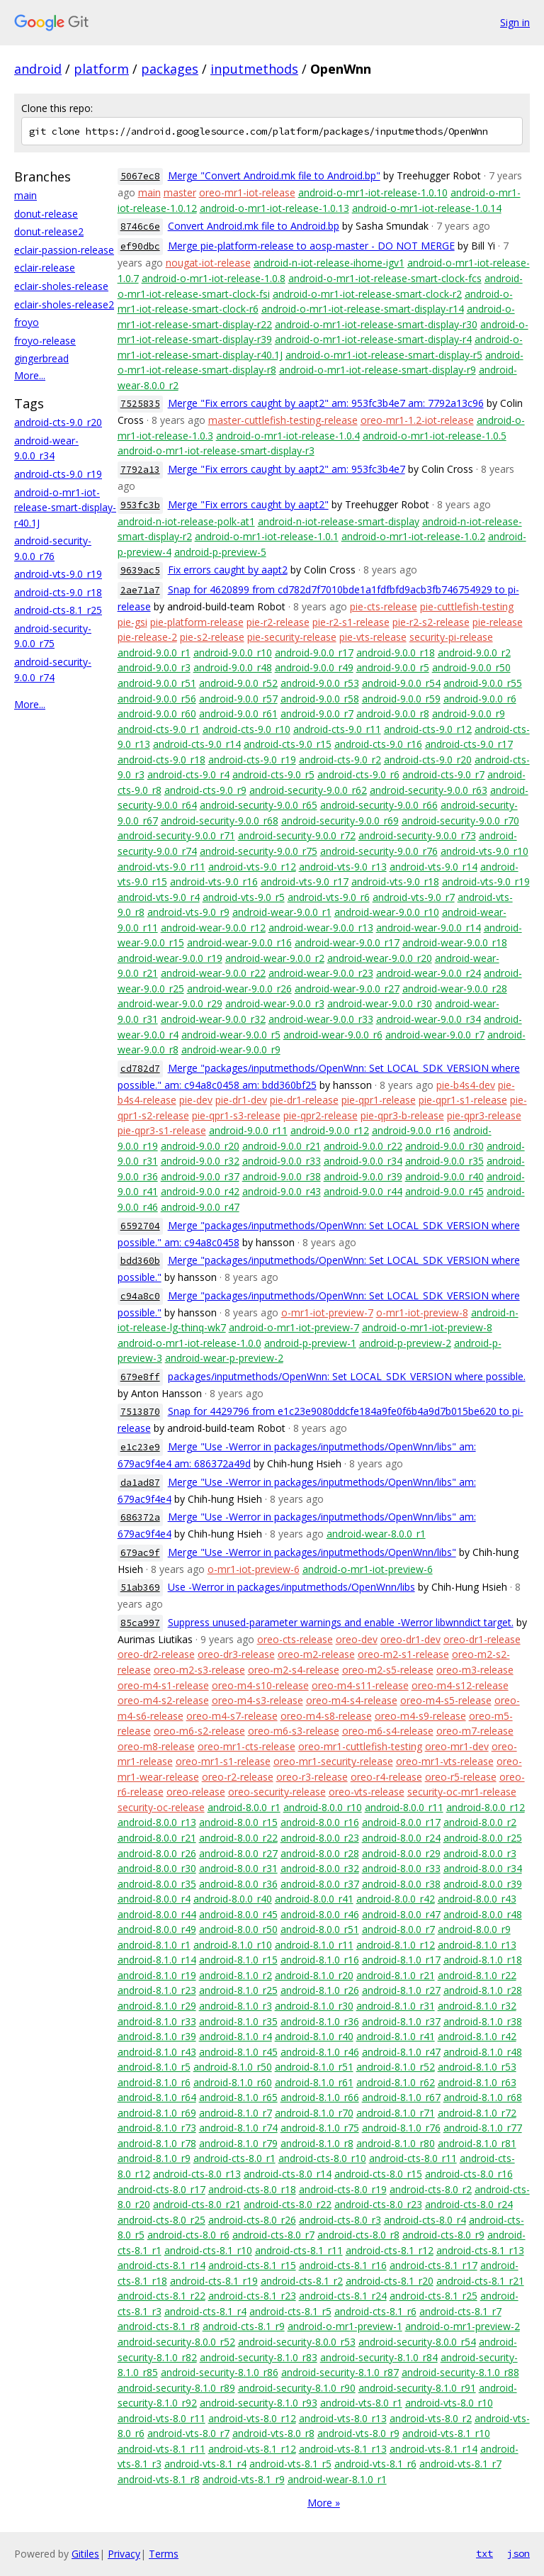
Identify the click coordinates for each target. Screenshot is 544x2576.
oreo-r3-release (312, 1776)
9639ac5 (140, 570)
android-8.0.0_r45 (238, 1914)
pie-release (497, 622)
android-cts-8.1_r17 (433, 2265)
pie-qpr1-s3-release (236, 1115)
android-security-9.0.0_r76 (379, 851)
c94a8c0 (140, 1296)
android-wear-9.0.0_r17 (347, 942)
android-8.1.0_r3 (235, 2005)
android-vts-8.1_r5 (290, 2463)
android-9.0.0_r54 (401, 683)
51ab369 (140, 1587)
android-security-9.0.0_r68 (219, 820)
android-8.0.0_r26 (157, 1853)
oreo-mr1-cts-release (246, 1746)
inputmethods (254, 68)
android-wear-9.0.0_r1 (282, 912)
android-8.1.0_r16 (319, 1959)
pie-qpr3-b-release (402, 1115)
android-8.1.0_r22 (477, 1975)
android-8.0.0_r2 (479, 1822)
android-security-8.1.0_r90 (297, 2388)
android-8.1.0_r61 (314, 2082)
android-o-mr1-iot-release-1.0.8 (213, 278)
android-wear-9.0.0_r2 (274, 958)
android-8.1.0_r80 (395, 2143)
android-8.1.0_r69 (157, 2112)
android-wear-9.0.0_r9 (230, 1049)
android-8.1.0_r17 (401, 1959)
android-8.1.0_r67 (401, 2097)
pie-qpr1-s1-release (463, 1100)
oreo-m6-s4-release (388, 1730)
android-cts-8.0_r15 (378, 2173)
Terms (163, 2553)
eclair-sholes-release (61, 286)
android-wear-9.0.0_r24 (428, 973)
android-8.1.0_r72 (477, 2112)
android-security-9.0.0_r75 (258, 851)
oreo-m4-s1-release (163, 1685)
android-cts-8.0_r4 (425, 2220)
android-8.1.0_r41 (395, 2036)
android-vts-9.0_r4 (159, 897)
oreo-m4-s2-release (163, 1700)
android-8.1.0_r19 (157, 1975)
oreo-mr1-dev (457, 1746)
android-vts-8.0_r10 (449, 2402)
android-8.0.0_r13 (157, 1822)
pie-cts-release (383, 606)
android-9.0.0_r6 (479, 698)
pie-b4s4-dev (465, 1085)
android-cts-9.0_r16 (378, 744)
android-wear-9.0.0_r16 (239, 942)
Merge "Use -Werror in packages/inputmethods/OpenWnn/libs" (312, 1552)
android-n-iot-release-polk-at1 (186, 521)
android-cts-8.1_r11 (299, 2250)
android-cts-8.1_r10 (208, 2250)
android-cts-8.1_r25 (58, 610)
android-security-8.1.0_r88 (460, 2372)
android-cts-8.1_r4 (205, 2311)
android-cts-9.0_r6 (358, 774)
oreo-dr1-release (482, 1639)
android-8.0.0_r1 (244, 1807)
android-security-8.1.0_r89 (176, 2388)
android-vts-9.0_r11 (161, 866)
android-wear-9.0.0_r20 (379, 958)
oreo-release (195, 1791)
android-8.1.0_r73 (157, 2127)
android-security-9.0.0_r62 (308, 790)
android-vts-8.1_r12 (252, 2448)
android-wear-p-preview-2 (224, 1358)
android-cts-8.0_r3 (340, 2220)
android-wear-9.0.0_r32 (213, 1019)
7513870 (140, 1412)
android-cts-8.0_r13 (197, 2173)
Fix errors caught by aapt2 (228, 569)
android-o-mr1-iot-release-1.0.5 (434, 435)
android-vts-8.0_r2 (431, 2418)
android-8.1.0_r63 (477, 2082)
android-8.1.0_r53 (477, 2066)
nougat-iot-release (208, 262)
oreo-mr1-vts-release (445, 1761)
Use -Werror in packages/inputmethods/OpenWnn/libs (291, 1587)
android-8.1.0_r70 (314, 2112)
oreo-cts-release (295, 1639)
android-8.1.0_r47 (401, 2052)
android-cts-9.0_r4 (188, 774)
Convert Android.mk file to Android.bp (253, 226)
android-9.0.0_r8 (392, 713)
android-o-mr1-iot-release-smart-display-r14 (362, 308)
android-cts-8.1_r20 (390, 2280)
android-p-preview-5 (220, 552)
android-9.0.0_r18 (395, 652)
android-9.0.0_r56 (157, 698)
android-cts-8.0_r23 (378, 2204)
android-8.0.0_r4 (154, 1898)
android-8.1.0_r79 (238, 2143)
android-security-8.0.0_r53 (297, 2341)
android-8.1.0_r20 (314, 1975)
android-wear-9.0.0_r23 (320, 973)
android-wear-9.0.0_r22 (213, 973)
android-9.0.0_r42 (200, 1191)
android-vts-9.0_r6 (329, 897)
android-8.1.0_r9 (154, 2158)
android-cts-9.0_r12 (428, 729)
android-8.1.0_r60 (232, 2082)
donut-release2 (49, 231)
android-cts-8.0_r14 (288, 2173)
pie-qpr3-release (484, 1115)
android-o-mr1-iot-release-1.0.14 (427, 208)
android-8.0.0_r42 (395, 1898)
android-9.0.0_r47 (200, 1207)
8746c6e (140, 226)
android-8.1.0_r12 (395, 1944)
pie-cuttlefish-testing (467, 606)
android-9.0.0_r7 (316, 713)
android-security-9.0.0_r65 (258, 805)
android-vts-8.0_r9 (358, 2433)
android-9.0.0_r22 (363, 1146)
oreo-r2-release (237, 1776)
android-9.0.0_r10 (232, 652)
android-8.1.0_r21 (395, 1975)
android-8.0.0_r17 (401, 1822)
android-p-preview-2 (405, 1343)
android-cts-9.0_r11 (337, 729)
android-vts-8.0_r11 (161, 2418)
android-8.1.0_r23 (157, 1990)
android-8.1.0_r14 (157, 1959)
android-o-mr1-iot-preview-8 (427, 1327)
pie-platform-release (197, 622)
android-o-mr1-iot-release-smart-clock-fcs (385, 278)
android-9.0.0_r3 (154, 667)
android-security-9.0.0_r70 (460, 820)
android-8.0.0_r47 (401, 1914)
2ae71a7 (140, 590)
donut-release (46, 213)
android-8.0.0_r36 (238, 1884)
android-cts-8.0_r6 (188, 2234)
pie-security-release (291, 637)
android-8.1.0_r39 (157, 2036)
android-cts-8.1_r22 (161, 2295)
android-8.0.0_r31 (238, 1868)
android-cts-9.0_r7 (443, 774)
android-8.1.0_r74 (238, 2127)
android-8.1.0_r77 (482, 2127)
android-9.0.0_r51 (157, 683)
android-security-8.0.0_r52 (176, 2341)
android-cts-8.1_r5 (290, 2311)
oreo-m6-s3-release (293, 1730)
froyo (26, 322)
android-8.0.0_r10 (322, 1807)
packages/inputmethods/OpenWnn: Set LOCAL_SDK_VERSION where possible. (347, 1376)
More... (29, 375)
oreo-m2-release (316, 1654)
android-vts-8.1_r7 (460, 2463)
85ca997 (140, 1623)
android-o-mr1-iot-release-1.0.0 (189, 1343)
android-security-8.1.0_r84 (379, 2357)
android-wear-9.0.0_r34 (428, 1019)
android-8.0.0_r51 (319, 1929)
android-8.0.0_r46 (319, 1914)
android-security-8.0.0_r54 (417, 2341)
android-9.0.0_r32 (200, 1160)
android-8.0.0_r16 (319, 1822)
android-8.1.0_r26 (319, 1990)
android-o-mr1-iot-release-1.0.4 (288, 435)
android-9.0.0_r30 (444, 1146)
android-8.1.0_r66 (319, 2097)
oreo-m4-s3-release (257, 1700)
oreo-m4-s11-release (360, 1685)
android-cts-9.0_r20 (58, 422)
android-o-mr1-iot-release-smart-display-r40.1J (65, 508)
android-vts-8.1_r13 (343, 2448)
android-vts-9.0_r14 (433, 866)
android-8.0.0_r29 (401, 1853)
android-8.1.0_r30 (314, 2005)
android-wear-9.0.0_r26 (239, 988)
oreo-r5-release (461, 1776)
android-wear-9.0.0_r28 (454, 988)
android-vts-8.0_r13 (343, 2418)
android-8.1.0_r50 (232, 2066)
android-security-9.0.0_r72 (297, 835)
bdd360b (140, 1261)
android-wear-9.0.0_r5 (230, 1034)
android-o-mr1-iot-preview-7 (294, 1327)
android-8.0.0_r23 (319, 1837)
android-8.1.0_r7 (235, 2112)
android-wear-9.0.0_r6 (332, 1034)
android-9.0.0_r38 (281, 1176)
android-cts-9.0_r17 (469, 744)
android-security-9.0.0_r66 (379, 805)
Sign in (515, 22)
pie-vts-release (373, 637)
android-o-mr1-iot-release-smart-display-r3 (216, 450)
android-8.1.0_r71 (395, 2112)
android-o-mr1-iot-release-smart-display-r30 (376, 324)
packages (169, 68)
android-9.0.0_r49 (314, 667)
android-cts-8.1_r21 (480, 2280)
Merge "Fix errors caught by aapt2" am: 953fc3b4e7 (286, 469)
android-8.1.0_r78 (157, 2143)
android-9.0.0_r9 (468, 713)
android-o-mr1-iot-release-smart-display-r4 (373, 339)
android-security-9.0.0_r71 (176, 835)
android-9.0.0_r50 (471, 667)
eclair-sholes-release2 (64, 304)
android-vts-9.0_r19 (58, 574)
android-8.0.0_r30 (157, 1868)
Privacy (124, 2553)
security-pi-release (451, 637)
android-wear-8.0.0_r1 (376, 1533)
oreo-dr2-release (156, 1654)
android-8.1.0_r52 (395, 2066)
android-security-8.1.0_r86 (219, 2372)
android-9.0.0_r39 (363, 1176)
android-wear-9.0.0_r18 (454, 942)
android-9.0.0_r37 (200, 1176)
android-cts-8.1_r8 (159, 2326)
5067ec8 (140, 176)
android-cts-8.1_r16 (343, 2265)
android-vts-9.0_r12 (252, 866)
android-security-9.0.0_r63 (428, 790)
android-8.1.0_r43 (157, 2052)
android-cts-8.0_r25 (161, 2220)
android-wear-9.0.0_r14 (428, 927)
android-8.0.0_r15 (238, 1822)
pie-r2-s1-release (351, 622)
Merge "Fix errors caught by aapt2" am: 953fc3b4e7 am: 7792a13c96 (326, 403)
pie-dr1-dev (241, 1100)
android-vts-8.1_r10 (446, 2433)
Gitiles (85, 2553)
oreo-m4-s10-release (260, 1685)
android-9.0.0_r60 (157, 713)
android (38, 68)
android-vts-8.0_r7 (188, 2433)
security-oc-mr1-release (461, 1791)
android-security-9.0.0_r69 (340, 820)
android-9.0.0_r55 (482, 683)
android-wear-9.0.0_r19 (170, 958)
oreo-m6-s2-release (199, 1730)
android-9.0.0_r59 (401, 698)
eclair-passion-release (64, 250)
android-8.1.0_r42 (477, 2036)
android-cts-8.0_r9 (443, 2234)
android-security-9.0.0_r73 (417, 835)
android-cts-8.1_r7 (460, 2311)
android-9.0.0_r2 (474, 652)
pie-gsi (132, 622)
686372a (140, 1517)
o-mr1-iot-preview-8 (422, 1312)
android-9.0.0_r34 (363, 1160)
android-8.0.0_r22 (238, 1837)
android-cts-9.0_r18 (58, 592)
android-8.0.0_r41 (314, 1898)
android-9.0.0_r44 (363, 1191)
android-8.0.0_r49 (157, 1929)
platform (101, 68)
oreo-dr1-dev (410, 1639)
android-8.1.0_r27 (401, 1990)
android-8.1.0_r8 (316, 2143)
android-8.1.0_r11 (314, 1944)
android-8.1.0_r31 (395, 2005)
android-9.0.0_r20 (200, 1146)
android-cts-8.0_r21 (197, 2204)
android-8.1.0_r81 (477, 2143)
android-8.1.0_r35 (238, 2021)
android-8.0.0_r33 (401, 1868)
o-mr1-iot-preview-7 (327, 1312)
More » (323, 2502)
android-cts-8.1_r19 (214, 2280)
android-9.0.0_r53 (319, 683)
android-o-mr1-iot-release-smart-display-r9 (377, 369)
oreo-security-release (277, 1791)
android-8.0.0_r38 (401, 1884)
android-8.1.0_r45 (238, 2052)
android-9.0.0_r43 (281, 1191)
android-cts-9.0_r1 (159, 729)
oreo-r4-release (386, 1776)
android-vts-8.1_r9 (244, 2479)
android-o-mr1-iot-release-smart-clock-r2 (367, 294)
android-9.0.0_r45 (444, 1191)
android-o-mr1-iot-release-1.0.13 (274, 208)
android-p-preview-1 (310, 1343)
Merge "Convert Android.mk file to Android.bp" (274, 175)
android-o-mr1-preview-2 (462, 2326)
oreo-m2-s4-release (293, 1669)
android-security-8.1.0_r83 (258, 2357)
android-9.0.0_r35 (444, 1160)
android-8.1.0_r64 (157, 2097)
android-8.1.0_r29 (157, 2005)
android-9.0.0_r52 (238, 683)
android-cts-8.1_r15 (252, 2265)
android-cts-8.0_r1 (234, 2158)
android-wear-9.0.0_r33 (320, 1019)
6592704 (140, 1226)
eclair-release (44, 267)
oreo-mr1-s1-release (223, 1761)
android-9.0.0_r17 (314, 652)
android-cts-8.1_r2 (302, 2280)
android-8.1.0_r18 (482, 1959)
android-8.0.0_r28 (319, 1853)
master (180, 192)
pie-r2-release (278, 622)
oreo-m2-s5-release (388, 1669)
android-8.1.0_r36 (319, 2021)
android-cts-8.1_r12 (390, 2250)
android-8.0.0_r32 (319, 1868)
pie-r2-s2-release (431, 622)
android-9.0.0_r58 (319, 698)
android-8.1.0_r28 (482, 1990)
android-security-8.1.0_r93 (258, 2402)
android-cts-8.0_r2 (431, 2189)
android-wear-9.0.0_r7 (434, 1034)
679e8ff (140, 1377)
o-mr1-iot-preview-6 (254, 1569)
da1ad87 (140, 1483)
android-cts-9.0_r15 (288, 744)
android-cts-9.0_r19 (58, 474)
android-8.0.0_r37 (319, 1884)
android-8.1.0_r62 (395, 2082)
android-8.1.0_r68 (482, 2097)
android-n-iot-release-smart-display (338, 521)
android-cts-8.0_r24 (469, 2204)
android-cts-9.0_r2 (340, 759)
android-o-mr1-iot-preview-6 (367, 1569)
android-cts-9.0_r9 (205, 790)
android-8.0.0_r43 (477, 1898)
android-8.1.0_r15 (238, 1959)
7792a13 (140, 470)
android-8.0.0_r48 (482, 1914)
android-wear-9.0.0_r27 (347, 988)
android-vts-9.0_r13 (343, 866)
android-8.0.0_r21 (157, 1837)
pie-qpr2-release (320, 1115)
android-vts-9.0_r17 (304, 881)
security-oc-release (161, 1807)
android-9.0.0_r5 (392, 667)
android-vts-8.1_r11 (161, 2448)
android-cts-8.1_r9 (244, 2326)
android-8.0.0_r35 (157, 1884)
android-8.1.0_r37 (401, 2021)
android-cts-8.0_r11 (413, 2158)
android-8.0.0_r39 (482, 1884)
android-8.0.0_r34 (482, 1868)
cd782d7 (140, 1069)
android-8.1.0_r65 (238, 2097)
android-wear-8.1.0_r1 (337, 2479)
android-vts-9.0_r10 (484, 851)
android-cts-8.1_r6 (375, 2311)
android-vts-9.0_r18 (395, 881)
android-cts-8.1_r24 (343, 2295)
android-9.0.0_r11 (248, 1130)
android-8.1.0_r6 (154, 2082)
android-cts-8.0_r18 (252, 2189)
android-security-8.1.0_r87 (340, 2372)
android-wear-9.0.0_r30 (379, 1003)
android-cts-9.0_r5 (273, 774)
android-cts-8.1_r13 (480, 2250)
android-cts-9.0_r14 (197, 744)
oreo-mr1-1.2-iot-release (417, 420)
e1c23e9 (140, 1447)
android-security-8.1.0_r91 (417, 2388)
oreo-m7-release (475, 1730)
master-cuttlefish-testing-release (283, 420)
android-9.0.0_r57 (238, 698)
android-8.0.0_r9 (474, 1929)
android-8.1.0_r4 (235, 2036)
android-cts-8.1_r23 (252, 2295)
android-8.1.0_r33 (157, 2021)
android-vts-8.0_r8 (273, 2433)
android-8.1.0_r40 (314, 2036)
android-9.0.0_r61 (238, 713)
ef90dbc (140, 246)
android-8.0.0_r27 (238, 1853)
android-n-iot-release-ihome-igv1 (329, 262)
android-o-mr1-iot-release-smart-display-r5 (383, 355)
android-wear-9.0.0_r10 (386, 912)
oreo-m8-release (156, 1746)
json (518, 2553)
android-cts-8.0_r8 (358, 2234)
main (25, 195)
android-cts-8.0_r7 (273, 2234)
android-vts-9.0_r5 (244, 897)
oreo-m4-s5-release (446, 1700)
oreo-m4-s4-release (351, 1700)
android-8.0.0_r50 (238, 1929)
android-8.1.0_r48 (482, 2052)
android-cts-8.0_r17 (161, 2189)
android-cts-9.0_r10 (246, 729)
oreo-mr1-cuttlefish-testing (360, 1746)
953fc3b (140, 505)
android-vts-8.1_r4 (205, 2463)
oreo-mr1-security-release (333, 1761)
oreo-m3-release (475, 1669)
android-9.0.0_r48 (232, 667)
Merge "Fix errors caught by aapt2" (248, 504)
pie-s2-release (212, 637)
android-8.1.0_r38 (482, 2021)
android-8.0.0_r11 (404, 1807)
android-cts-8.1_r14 (161, 2265)
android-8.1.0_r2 (235, 1975)
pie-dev (195, 1100)
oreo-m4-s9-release (420, 1716)
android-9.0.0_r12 (329, 1130)
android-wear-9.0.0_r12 (213, 927)
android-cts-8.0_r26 (252, 2220)
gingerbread (41, 358)
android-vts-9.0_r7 (414, 897)
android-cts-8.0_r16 (469, 2173)
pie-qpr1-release (378, 1100)
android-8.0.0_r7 (398, 1929)
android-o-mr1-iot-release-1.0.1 (267, 536)
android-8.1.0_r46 (319, 2052)
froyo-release (45, 340)
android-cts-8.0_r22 (288, 2204)
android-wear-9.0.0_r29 (170, 1003)
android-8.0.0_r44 (157, 1914)
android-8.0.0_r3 (479, 1853)
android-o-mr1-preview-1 (345, 2326)
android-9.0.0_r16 (411, 1130)
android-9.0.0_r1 (154, 652)
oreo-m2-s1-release (403, 1654)
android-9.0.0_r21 (281, 1146)
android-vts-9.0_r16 (214, 881)
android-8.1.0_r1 (154, 1944)
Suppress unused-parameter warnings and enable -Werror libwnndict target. (341, 1622)
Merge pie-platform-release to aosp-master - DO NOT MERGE (311, 245)
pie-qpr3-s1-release (162, 1130)
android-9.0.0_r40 (444, 1176)
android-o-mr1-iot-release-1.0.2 (413, 536)
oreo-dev (357, 1639)
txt (484, 2553)
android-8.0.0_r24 (401, 1837)
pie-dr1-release (304, 1100)
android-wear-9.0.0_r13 (320, 927)
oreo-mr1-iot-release (247, 192)
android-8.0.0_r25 (482, 1837)
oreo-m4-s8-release (326, 1716)
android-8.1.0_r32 (477, 2005)
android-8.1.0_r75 (319, 2127)
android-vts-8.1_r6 (375, 2463)
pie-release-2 (147, 637)
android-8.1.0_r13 (477, 1944)
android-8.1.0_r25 (238, 1990)
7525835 (140, 404)
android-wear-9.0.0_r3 (274, 1003)
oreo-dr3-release (236, 1654)
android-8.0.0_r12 (485, 1807)
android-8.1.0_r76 (401, 2127)
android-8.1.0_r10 (232, 1944)
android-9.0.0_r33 (281, 1160)
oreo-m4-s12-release (460, 1685)
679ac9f (140, 1553)
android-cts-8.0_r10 (322, 2158)
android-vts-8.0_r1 (361, 2402)
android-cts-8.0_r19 (343, 2189)
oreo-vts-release (366, 1791)
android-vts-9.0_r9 (188, 912)
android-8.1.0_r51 (314, 2066)
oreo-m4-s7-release (232, 1716)
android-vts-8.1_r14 (433, 2448)
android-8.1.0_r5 (154, 2066)
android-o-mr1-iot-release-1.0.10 (373, 192)
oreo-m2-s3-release (199, 1669)
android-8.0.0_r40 (232, 1898)
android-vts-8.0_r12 (252, 2418)
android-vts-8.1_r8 (159, 2479)
